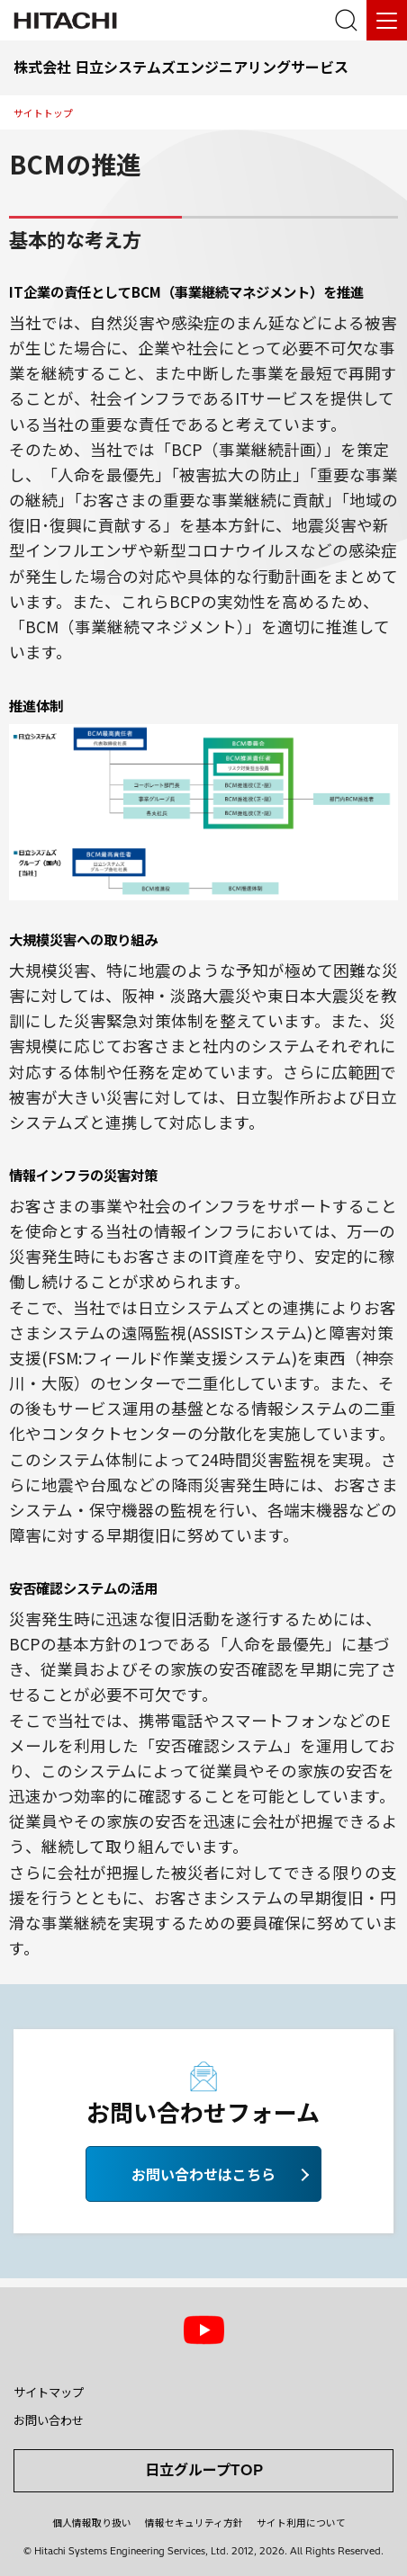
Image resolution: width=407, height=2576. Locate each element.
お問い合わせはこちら (203, 2174)
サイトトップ (43, 113)
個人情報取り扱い (91, 2523)
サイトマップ (49, 2392)
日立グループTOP (204, 2470)
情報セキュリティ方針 (194, 2523)
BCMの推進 (75, 164)
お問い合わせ (49, 2420)
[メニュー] (386, 20)
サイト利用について (301, 2523)
